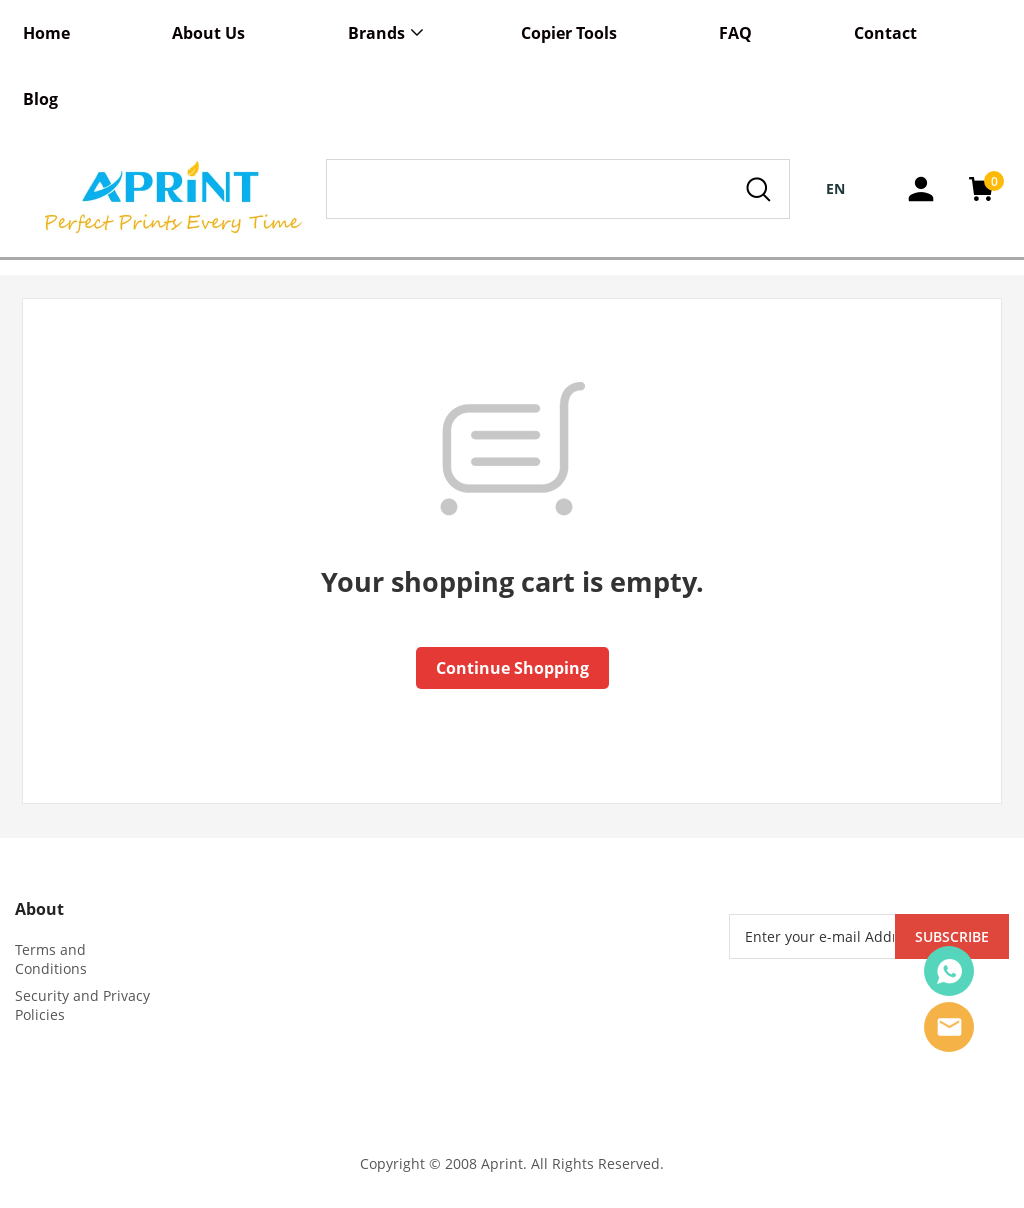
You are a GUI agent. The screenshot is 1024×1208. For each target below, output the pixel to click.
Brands (376, 33)
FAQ (735, 33)
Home (46, 33)
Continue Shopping (512, 668)
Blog (40, 99)
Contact (885, 33)
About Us (208, 33)
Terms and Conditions (51, 959)
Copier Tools (569, 33)
